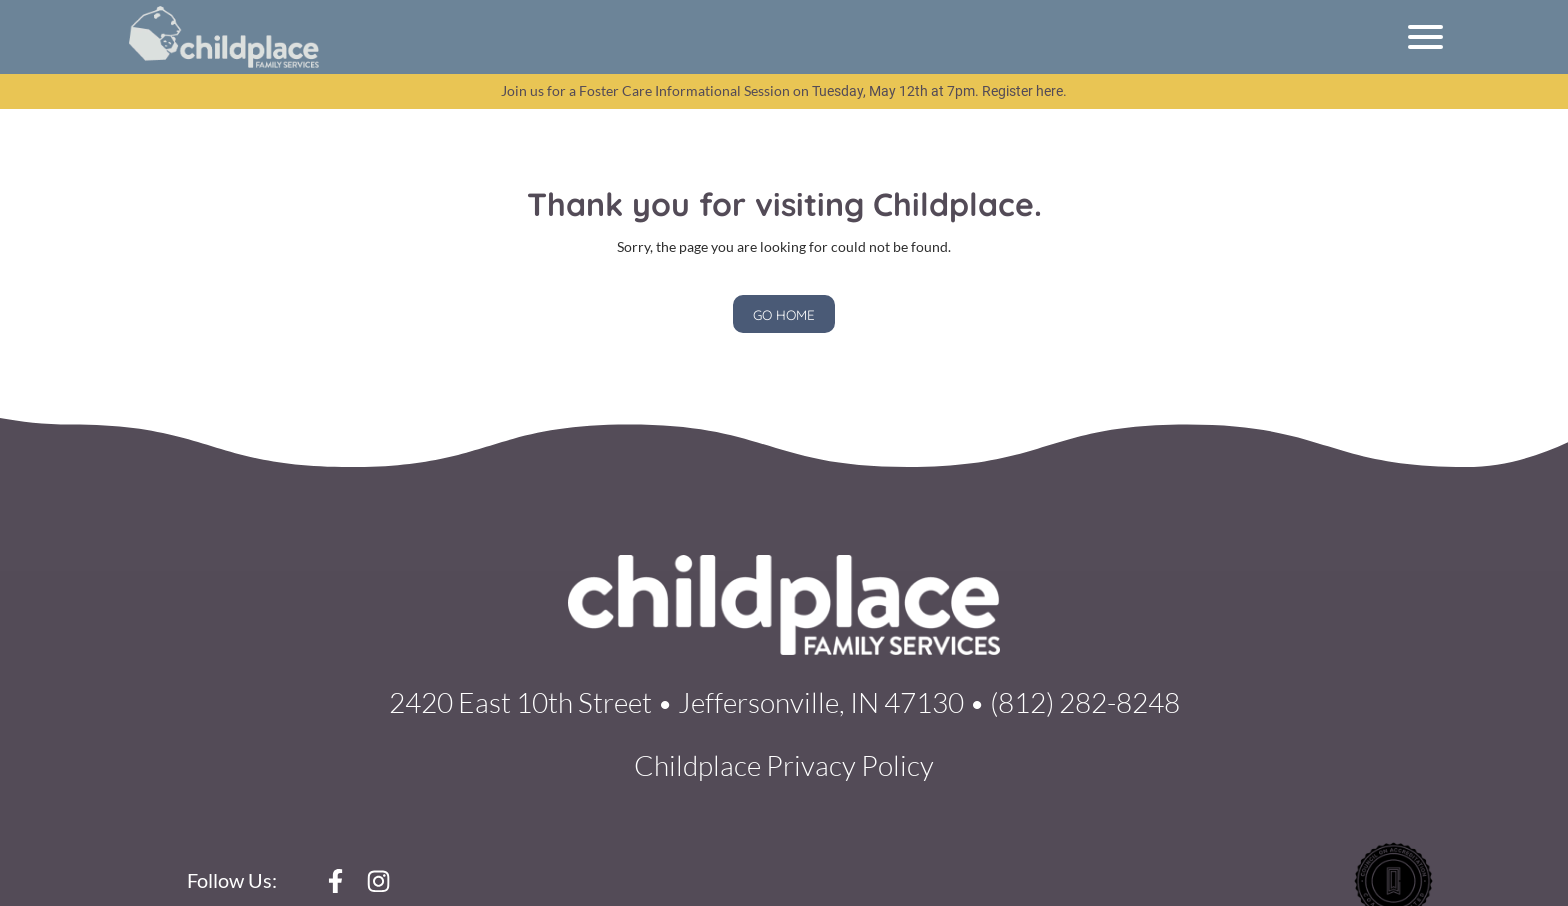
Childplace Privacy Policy (784, 765)
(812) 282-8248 (1085, 702)
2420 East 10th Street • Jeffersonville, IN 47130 (676, 702)
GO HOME (784, 314)
